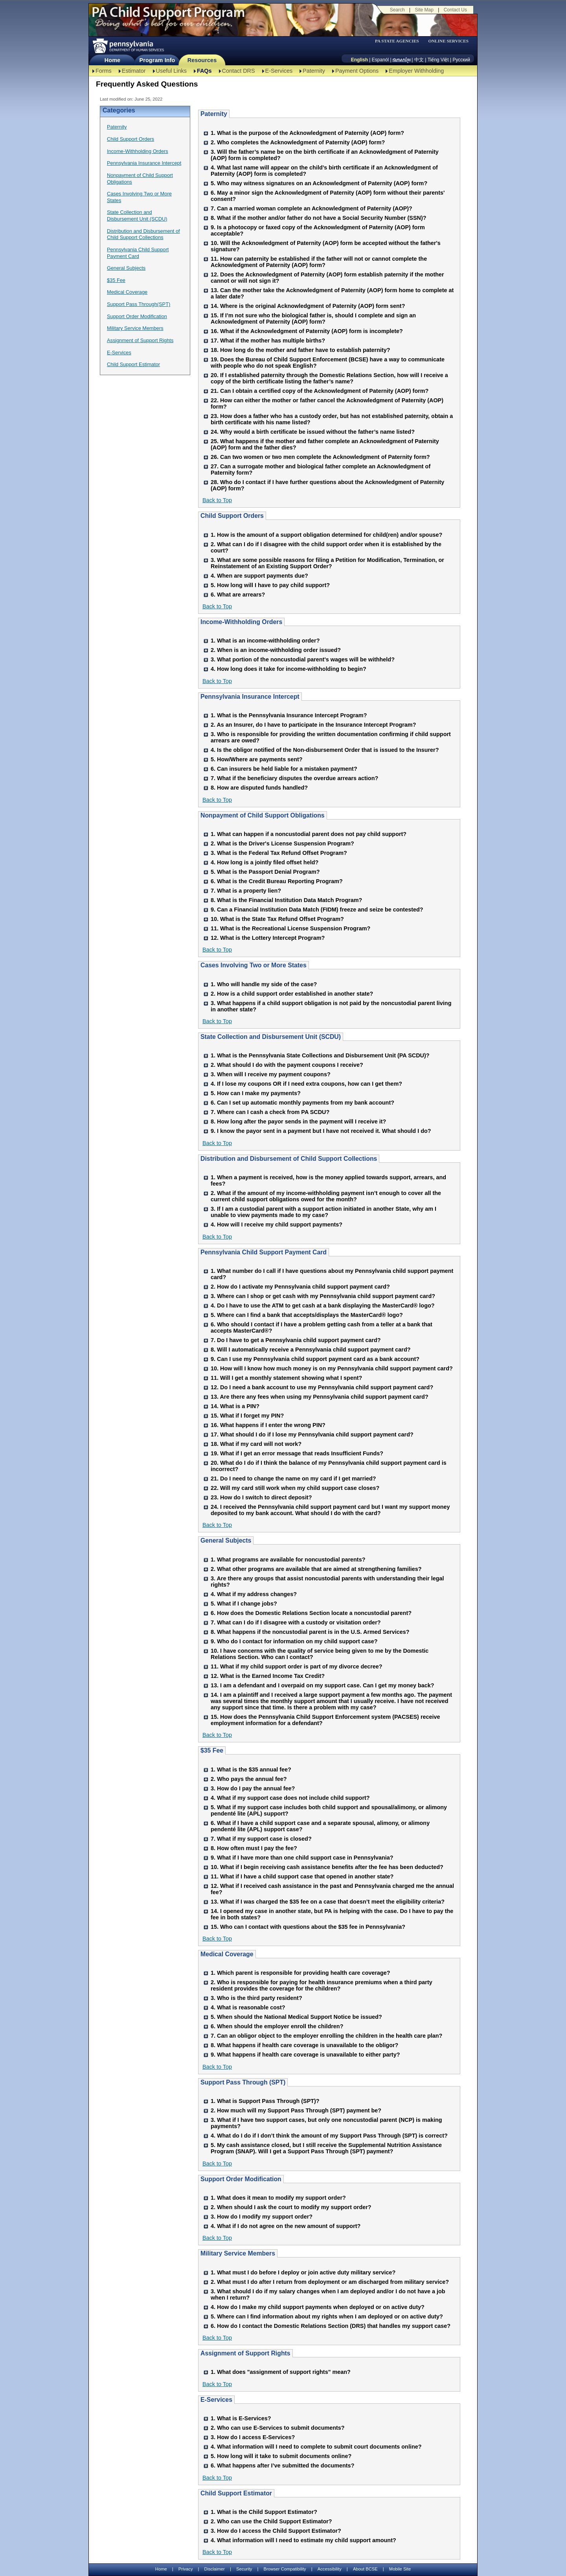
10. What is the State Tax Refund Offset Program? (277, 919)
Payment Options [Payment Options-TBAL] (357, 71)
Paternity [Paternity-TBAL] (314, 71)
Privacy (185, 2569)
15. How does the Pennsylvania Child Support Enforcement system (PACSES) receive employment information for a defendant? (325, 1720)
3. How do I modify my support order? (261, 2216)
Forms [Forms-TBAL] (104, 71)
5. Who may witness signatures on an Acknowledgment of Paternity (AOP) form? (319, 183)
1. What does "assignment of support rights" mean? (281, 2372)
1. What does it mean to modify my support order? (278, 2198)
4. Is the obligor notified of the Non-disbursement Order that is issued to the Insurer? (325, 750)
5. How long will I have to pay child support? (270, 585)
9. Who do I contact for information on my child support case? (294, 1641)
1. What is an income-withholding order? (265, 640)
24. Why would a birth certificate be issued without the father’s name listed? (313, 432)
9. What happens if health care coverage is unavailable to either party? (305, 2054)
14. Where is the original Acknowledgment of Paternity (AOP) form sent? (308, 306)
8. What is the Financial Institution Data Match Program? (286, 900)
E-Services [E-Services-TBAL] (279, 71)
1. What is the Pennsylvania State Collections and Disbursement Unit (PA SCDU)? (320, 1055)
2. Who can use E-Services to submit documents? (278, 2428)
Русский (461, 60)
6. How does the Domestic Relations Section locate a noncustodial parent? (311, 1613)
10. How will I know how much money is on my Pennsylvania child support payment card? (332, 1368)
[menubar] (399, 41)
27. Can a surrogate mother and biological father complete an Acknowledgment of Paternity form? (320, 469)
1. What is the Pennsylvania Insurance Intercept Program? (289, 715)
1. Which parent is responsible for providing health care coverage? (300, 1973)
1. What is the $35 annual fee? (251, 1769)
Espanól (380, 60)
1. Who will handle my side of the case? (264, 984)
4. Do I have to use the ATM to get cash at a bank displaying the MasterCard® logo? (323, 1305)
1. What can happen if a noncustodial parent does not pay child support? (308, 834)
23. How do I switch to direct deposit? (261, 1497)
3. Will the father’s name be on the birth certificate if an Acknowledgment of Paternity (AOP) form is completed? (325, 155)
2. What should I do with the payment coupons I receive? (287, 1065)
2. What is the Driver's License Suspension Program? (282, 843)
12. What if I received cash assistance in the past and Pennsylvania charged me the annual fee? (332, 1889)
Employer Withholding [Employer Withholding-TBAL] (416, 71)
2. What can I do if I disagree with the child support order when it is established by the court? (326, 547)
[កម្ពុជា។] (401, 60)
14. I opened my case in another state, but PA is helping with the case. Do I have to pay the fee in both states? (332, 1914)
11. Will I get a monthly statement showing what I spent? (286, 1378)
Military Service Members (135, 328)
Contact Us (455, 10)
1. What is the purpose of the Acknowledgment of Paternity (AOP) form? (307, 133)
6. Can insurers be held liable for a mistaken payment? (284, 769)
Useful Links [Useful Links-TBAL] (171, 71)
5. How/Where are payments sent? (257, 759)
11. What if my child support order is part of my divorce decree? (296, 1666)
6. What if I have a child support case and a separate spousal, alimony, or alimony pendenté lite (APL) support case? (320, 1826)
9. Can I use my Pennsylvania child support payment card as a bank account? (315, 1359)
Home (112, 60)
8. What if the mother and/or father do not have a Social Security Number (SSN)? (318, 218)
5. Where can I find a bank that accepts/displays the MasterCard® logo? (307, 1315)
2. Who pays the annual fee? (249, 1779)
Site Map (424, 10)
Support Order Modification (137, 316)
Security (244, 2569)
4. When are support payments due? (259, 576)
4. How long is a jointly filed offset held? (264, 862)
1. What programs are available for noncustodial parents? (288, 1559)
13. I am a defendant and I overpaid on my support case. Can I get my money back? (322, 1685)
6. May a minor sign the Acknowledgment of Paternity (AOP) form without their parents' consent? (328, 196)
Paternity (117, 127)
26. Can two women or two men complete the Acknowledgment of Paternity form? (320, 457)
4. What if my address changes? (254, 1594)
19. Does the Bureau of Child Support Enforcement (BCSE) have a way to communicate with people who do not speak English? (328, 362)
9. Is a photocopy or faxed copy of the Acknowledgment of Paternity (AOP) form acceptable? (318, 230)
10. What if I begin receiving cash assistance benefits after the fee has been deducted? (327, 1867)
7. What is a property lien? (246, 891)
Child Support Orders (130, 139)
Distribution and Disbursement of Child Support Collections (143, 234)
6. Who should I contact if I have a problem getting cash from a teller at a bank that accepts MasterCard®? (321, 1327)
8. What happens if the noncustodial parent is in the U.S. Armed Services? (310, 1632)
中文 (419, 60)
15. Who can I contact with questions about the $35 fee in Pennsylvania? (308, 1927)
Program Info (157, 60)
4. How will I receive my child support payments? (276, 1224)
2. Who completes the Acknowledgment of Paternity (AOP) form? (298, 142)
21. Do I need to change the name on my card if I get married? (293, 1478)
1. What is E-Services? (241, 2418)
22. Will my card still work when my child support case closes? (295, 1488)
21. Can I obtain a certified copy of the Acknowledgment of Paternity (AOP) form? (319, 391)
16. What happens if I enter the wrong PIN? (268, 1425)
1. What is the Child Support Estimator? (264, 2512)
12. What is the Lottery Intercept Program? (268, 938)
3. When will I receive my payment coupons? (271, 1074)
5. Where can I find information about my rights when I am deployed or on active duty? (327, 2316)
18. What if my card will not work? (256, 1444)
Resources (202, 60)
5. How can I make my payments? (256, 1093)
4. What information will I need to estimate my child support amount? (303, 2540)
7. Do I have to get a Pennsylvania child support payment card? (296, 1340)
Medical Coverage (127, 292)
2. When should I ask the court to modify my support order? (291, 2207)
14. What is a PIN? (235, 1406)
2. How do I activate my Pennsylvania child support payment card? (300, 1286)
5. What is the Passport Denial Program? (265, 872)
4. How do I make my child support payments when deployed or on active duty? (317, 2307)
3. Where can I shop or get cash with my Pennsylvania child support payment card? (323, 1296)
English (359, 60)
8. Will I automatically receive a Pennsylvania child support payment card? (311, 1349)
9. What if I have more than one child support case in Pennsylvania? (302, 1857)
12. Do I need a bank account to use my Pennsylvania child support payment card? (322, 1387)
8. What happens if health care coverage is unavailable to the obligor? (304, 2045)
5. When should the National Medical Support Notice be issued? (296, 2017)
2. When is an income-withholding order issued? (276, 650)
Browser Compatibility (285, 2569)
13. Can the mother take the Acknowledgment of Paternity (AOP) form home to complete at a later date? (332, 293)
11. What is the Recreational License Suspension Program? (290, 928)
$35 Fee (116, 280)
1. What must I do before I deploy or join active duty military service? (303, 2272)
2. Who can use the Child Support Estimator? (271, 2521)
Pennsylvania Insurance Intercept (144, 163)
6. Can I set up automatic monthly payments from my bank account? (302, 1102)
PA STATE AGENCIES (397, 41)
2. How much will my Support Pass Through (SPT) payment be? (296, 2110)
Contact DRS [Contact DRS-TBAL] (238, 71)
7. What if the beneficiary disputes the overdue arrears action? (294, 778)
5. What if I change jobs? (244, 1603)
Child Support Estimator (133, 364)
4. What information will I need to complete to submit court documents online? (316, 2446)
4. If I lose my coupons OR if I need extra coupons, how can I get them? (306, 1084)
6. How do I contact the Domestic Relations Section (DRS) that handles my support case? (330, 2326)
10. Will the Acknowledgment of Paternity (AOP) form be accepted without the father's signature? (326, 246)
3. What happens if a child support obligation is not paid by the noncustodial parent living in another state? (331, 1006)
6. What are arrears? (238, 594)
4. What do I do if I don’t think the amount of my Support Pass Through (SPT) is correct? (329, 2135)
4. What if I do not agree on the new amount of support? (285, 2226)
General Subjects (126, 268)
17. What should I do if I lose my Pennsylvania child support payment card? (312, 1434)
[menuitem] (399, 41)
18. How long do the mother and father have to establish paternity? (300, 350)
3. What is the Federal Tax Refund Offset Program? (279, 853)
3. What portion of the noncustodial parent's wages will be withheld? (303, 659)
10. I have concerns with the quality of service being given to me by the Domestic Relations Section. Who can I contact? (319, 1654)
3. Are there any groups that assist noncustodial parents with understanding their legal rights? (327, 1581)
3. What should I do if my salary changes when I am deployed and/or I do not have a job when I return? (328, 2294)
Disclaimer (214, 2569)
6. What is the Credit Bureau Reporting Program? (277, 881)
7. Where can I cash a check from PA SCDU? (270, 1112)
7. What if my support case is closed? (261, 1839)
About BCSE (365, 2569)
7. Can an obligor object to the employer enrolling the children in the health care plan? (326, 2036)
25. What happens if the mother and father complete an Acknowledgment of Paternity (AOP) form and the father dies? (325, 444)
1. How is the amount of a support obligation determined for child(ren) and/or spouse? (326, 535)
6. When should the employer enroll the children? (277, 2026)
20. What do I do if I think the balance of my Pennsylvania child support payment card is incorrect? (329, 1466)
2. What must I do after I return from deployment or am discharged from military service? (330, 2282)
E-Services (119, 352)
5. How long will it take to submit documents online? (281, 2456)
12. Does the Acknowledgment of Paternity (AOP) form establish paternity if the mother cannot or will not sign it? (327, 277)
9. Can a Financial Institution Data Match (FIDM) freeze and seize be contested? (317, 909)
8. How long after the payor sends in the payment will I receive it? (298, 1121)
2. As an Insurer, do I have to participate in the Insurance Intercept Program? (313, 725)
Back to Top (217, 500)
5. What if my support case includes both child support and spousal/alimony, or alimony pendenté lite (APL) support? (329, 1810)
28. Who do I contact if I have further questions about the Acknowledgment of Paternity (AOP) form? (327, 485)
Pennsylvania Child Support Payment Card (138, 253)
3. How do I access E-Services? (253, 2437)
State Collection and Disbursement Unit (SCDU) (137, 215)
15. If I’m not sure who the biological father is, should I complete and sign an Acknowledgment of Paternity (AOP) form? (313, 318)
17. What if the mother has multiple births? (268, 340)
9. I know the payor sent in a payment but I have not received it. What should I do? (321, 1131)
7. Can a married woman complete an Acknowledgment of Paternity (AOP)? (311, 208)
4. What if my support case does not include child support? (290, 1798)
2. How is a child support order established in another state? (292, 994)
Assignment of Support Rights (140, 340)
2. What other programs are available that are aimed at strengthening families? (316, 1569)
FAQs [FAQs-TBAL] (204, 71)
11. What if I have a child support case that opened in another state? (302, 1876)
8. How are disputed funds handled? (259, 787)
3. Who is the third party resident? (256, 1998)
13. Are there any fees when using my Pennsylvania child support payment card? (319, 1397)
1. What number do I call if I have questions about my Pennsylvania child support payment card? (332, 1274)
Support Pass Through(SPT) (138, 304)
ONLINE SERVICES (448, 41)
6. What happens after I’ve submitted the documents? (282, 2465)
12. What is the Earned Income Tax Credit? (268, 1676)
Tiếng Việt (438, 60)
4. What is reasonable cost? (248, 2007)
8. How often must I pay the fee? (254, 1848)
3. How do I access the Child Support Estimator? (276, 2531)
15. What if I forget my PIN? (247, 1415)
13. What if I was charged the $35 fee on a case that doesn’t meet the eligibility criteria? (328, 1901)
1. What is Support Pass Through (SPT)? (265, 2101)
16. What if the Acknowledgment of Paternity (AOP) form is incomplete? (307, 331)
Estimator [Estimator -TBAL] (134, 71)
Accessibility (330, 2569)
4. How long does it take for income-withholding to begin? (288, 669)
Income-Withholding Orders (137, 151)
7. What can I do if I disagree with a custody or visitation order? (296, 1622)
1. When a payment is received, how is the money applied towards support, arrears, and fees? (328, 1180)
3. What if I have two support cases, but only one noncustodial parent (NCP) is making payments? (326, 2123)
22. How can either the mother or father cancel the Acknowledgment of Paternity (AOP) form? (327, 403)
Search (397, 10)
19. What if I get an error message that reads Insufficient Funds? (297, 1453)
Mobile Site (400, 2569)
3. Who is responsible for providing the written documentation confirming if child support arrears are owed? (331, 737)
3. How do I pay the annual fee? (253, 1788)
